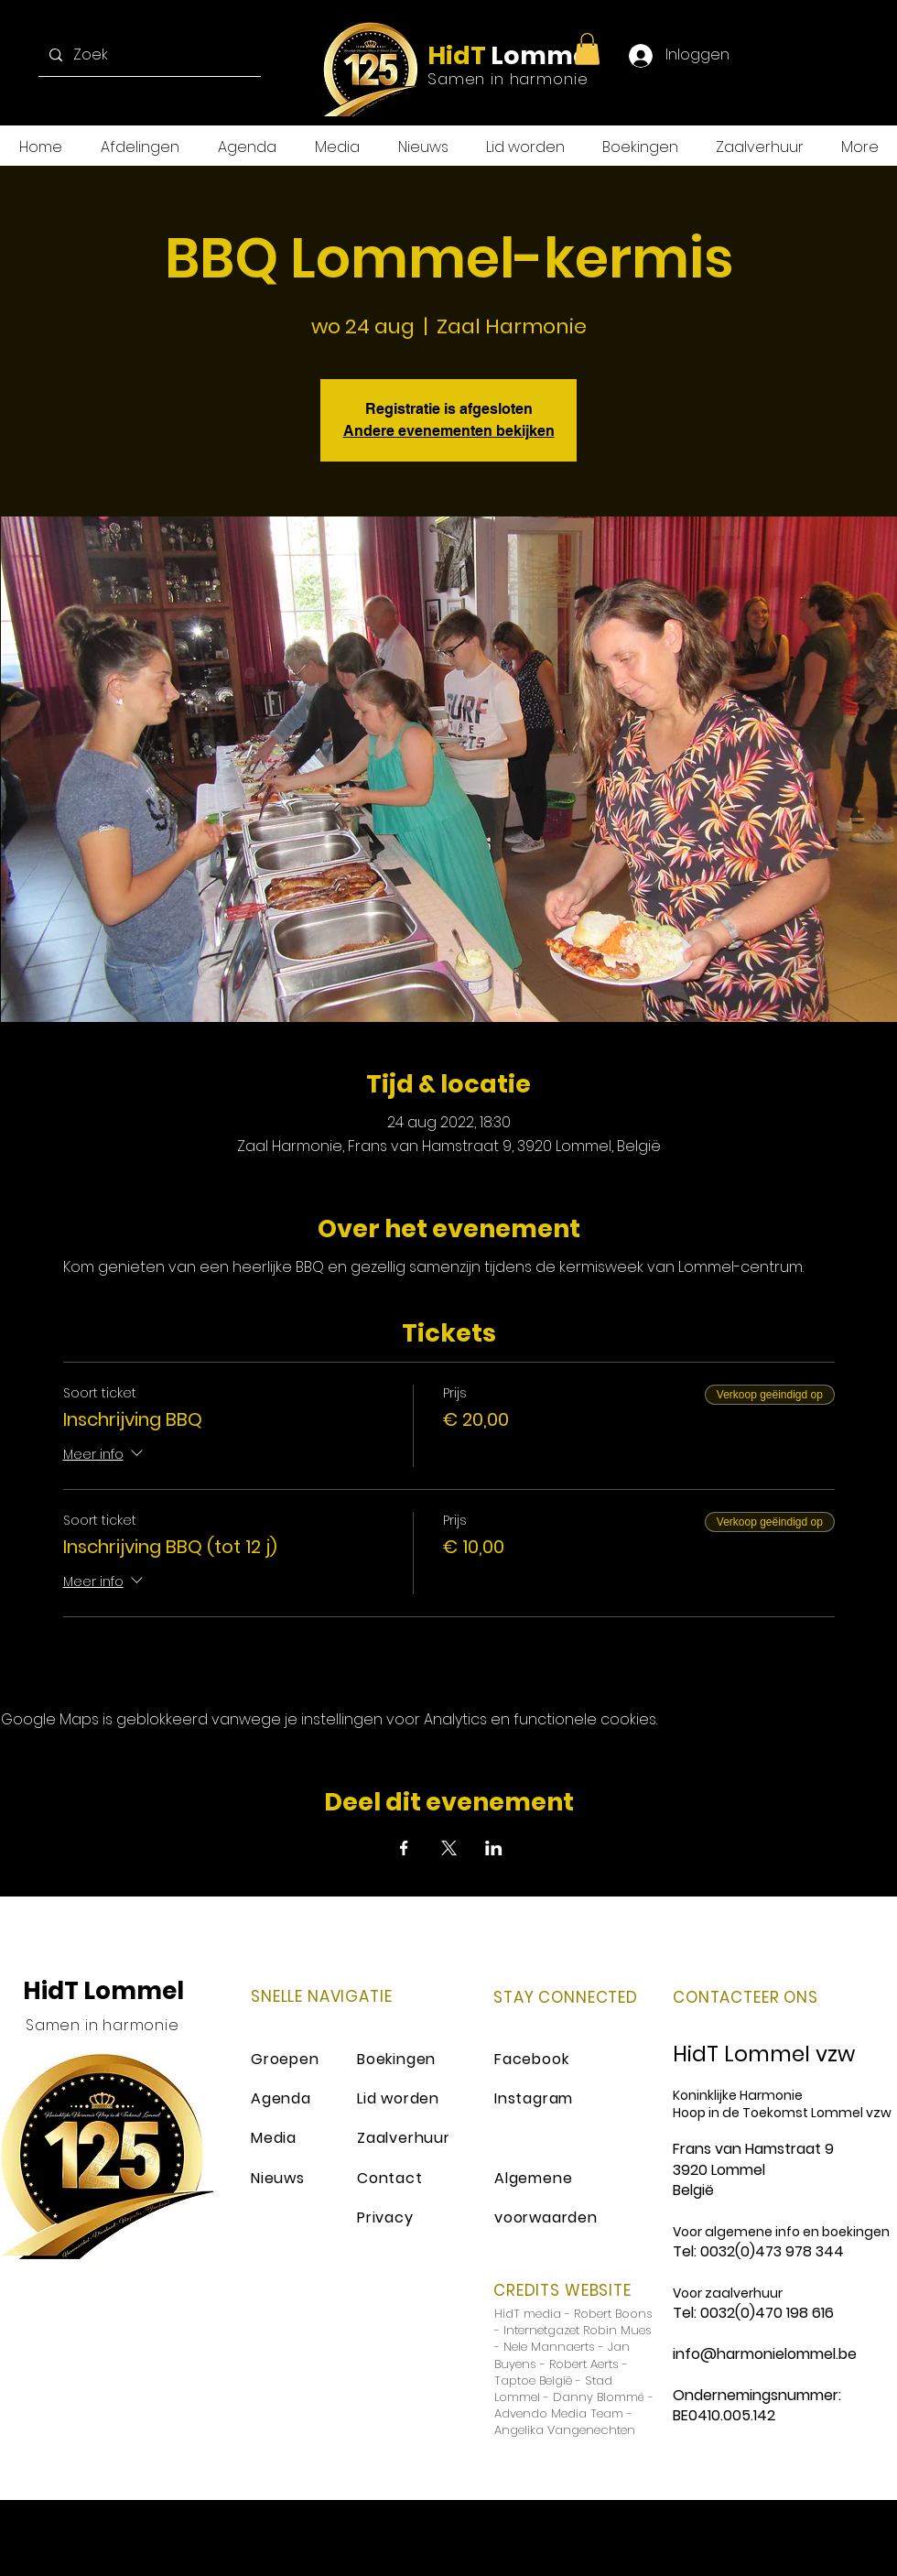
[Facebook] (747, 55)
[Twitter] (784, 55)
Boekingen (396, 2059)
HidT (456, 55)
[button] (587, 49)
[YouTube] (857, 55)
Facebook (531, 2059)
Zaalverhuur (403, 2137)
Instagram (533, 2098)
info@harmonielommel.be (765, 2353)
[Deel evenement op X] (449, 1848)
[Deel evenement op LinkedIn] (494, 1848)
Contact (390, 2178)
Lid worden (398, 2098)
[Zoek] (147, 55)
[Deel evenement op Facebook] (404, 1848)
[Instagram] (820, 55)
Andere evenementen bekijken (449, 431)
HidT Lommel (103, 1990)
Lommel (541, 55)
